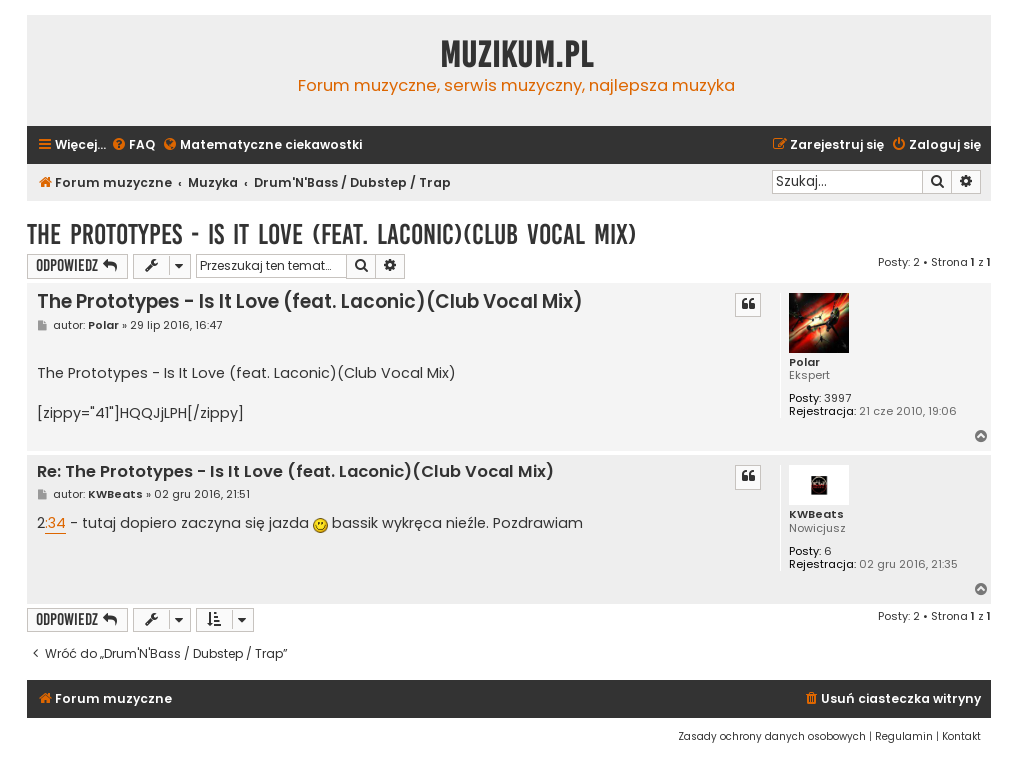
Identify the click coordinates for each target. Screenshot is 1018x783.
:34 (55, 523)
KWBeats (816, 514)
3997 (837, 398)
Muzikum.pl (517, 55)
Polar (804, 362)
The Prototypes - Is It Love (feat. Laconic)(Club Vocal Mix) (332, 234)
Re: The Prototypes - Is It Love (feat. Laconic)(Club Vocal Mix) (295, 472)
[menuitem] (133, 145)
